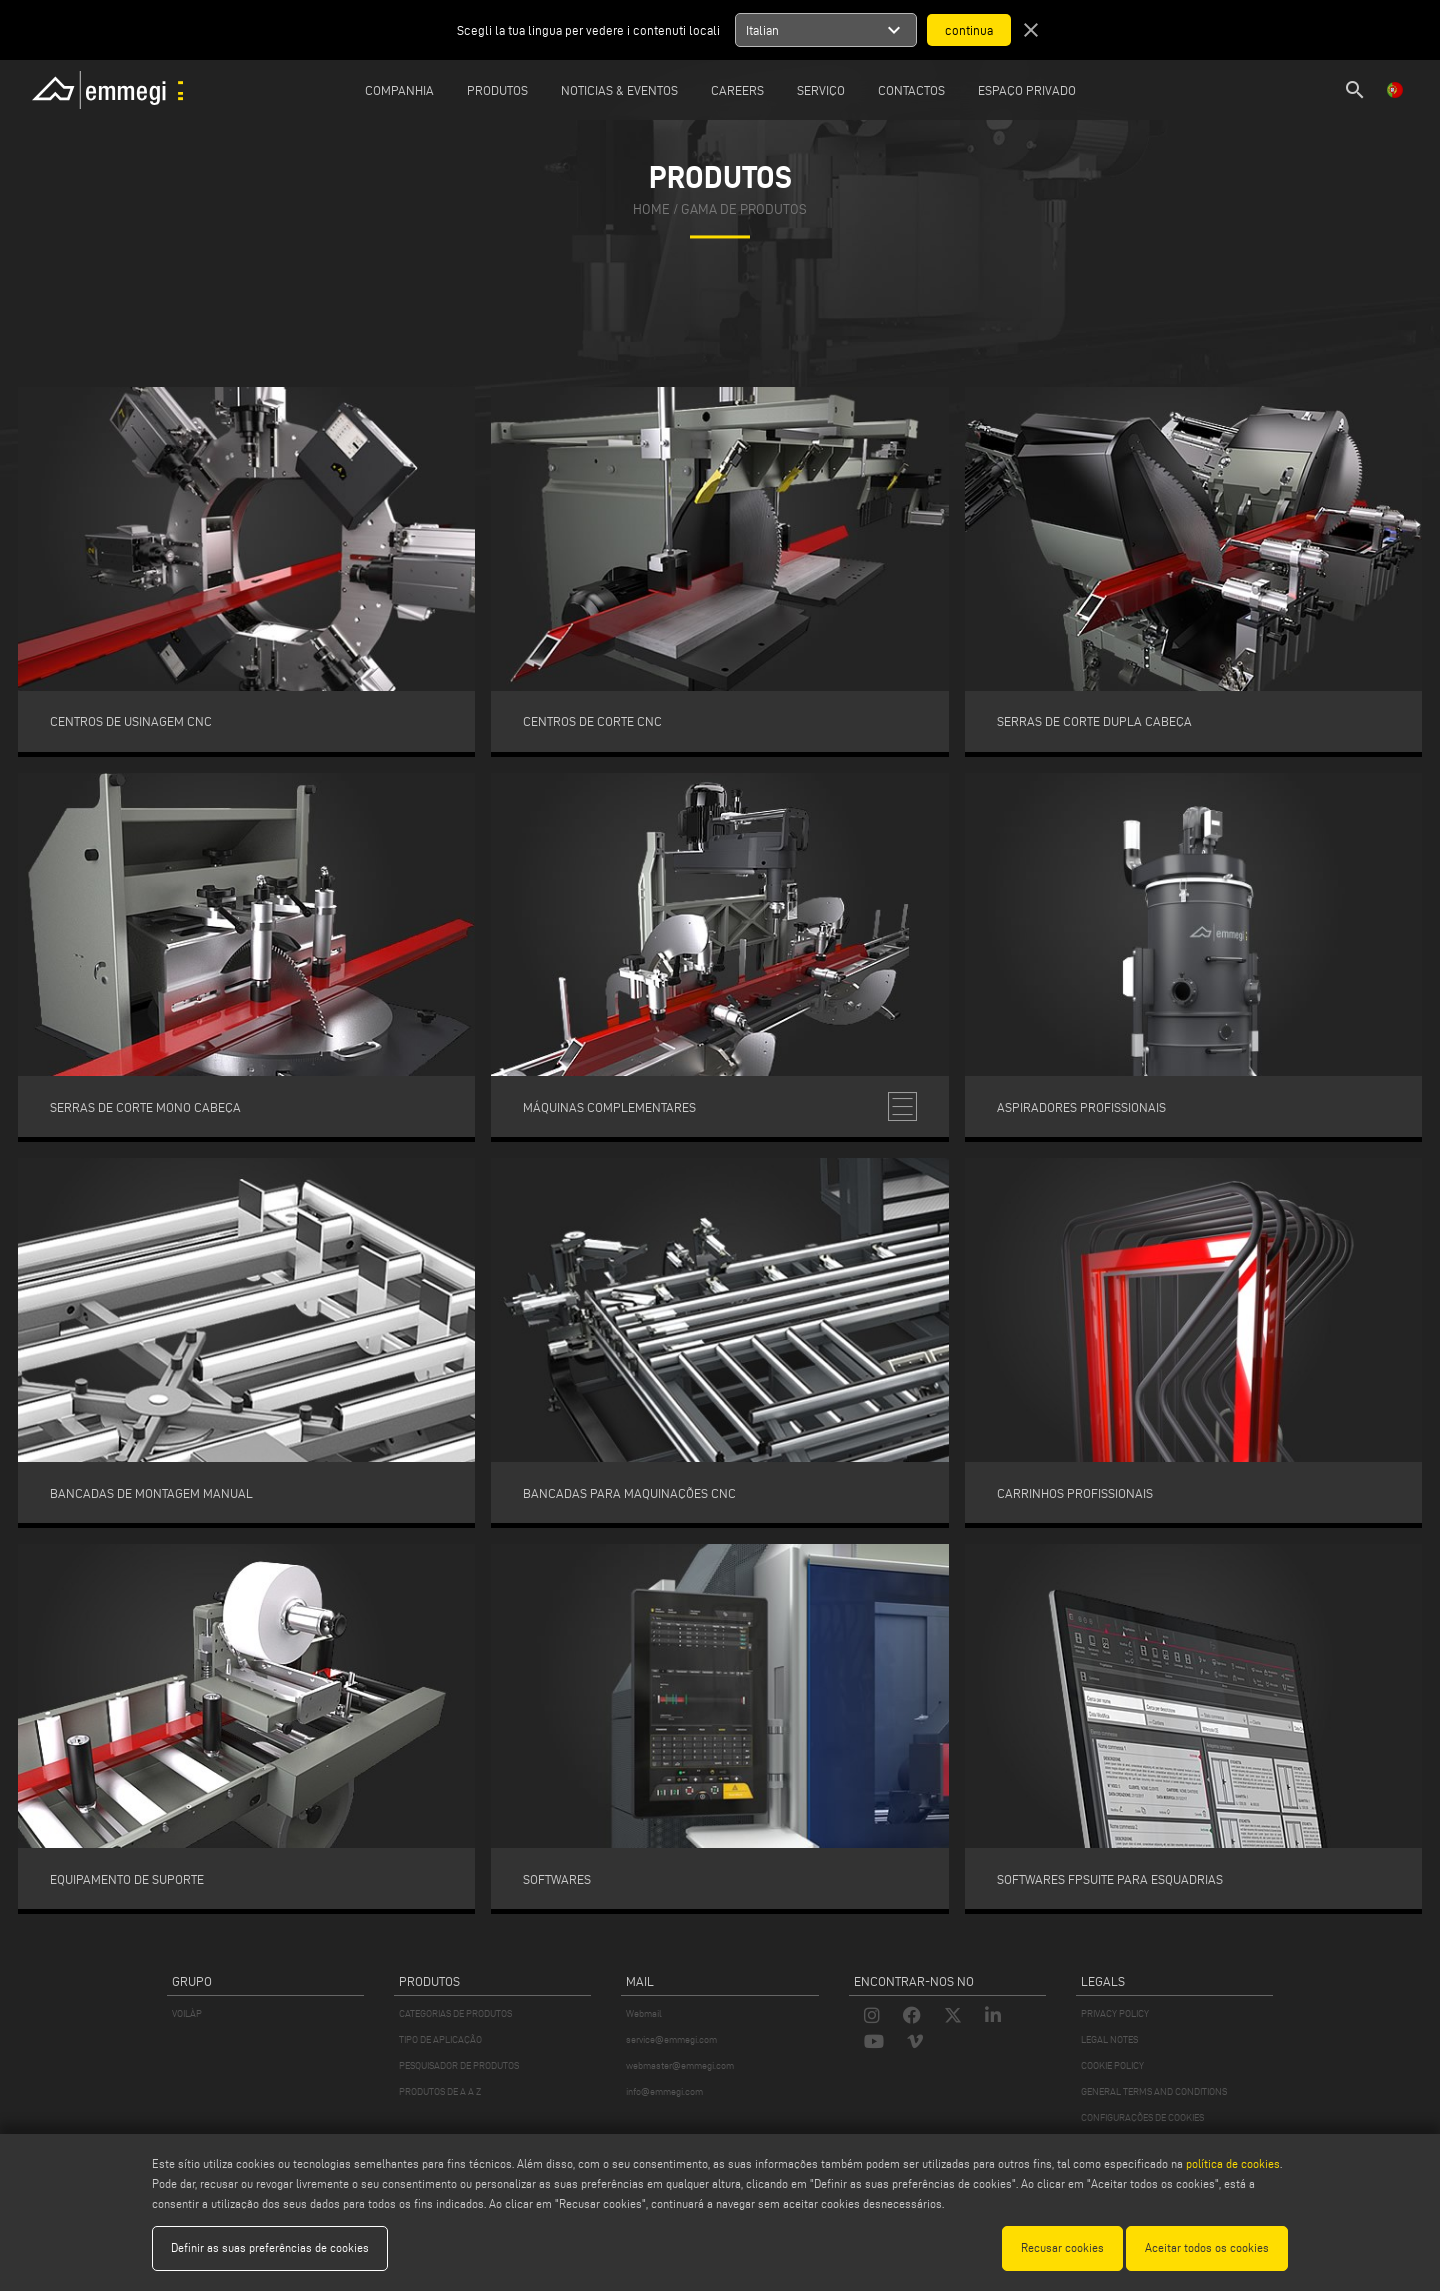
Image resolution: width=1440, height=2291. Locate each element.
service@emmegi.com (671, 2039)
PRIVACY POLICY (1115, 2013)
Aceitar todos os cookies (1207, 2247)
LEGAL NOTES (1109, 2039)
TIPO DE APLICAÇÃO (440, 2039)
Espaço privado (1027, 90)
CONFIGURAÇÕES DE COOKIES (1142, 2117)
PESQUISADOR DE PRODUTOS (459, 2065)
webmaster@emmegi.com (680, 2065)
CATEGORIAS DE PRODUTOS (455, 2013)
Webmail (644, 2013)
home (651, 209)
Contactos (911, 90)
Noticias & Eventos (619, 90)
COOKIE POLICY (1112, 2065)
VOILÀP (187, 2013)
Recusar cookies (1062, 2247)
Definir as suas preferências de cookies (270, 2247)
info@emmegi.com (664, 2091)
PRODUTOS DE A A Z (440, 2091)
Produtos (497, 90)
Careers (737, 90)
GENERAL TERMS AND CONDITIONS (1154, 2091)
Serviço (821, 90)
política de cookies (1233, 2163)
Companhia (399, 90)
